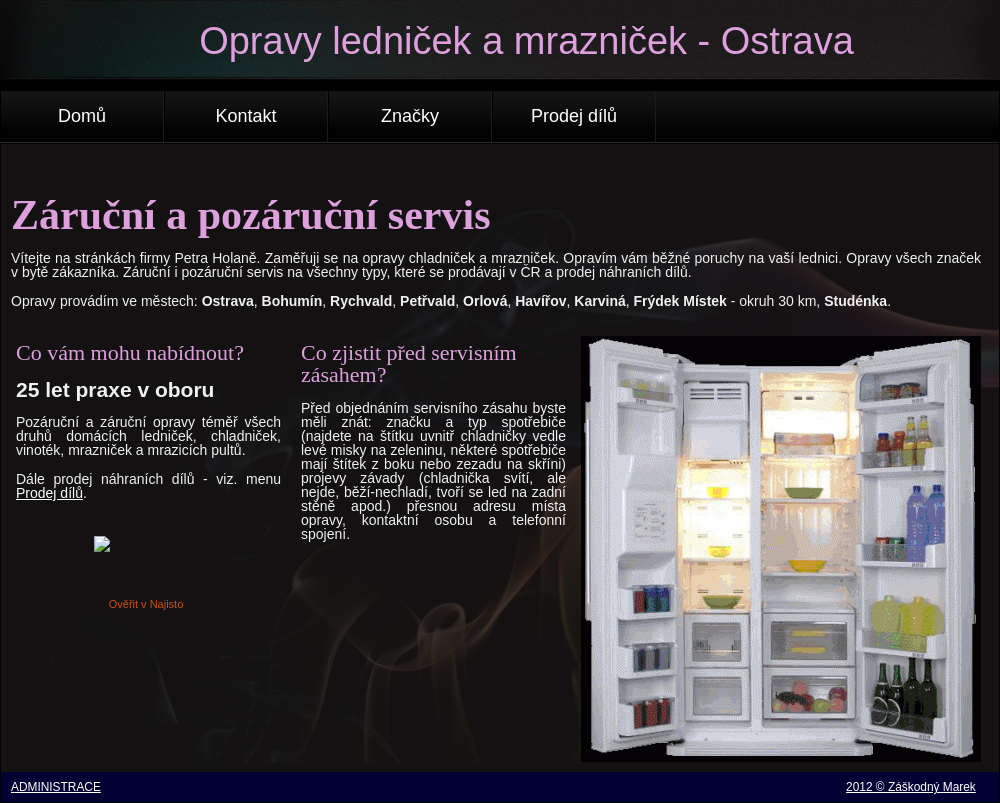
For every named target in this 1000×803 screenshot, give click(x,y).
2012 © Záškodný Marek (911, 787)
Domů (82, 116)
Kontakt (245, 116)
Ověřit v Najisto (146, 604)
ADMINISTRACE (56, 787)
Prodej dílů (574, 116)
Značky (410, 116)
